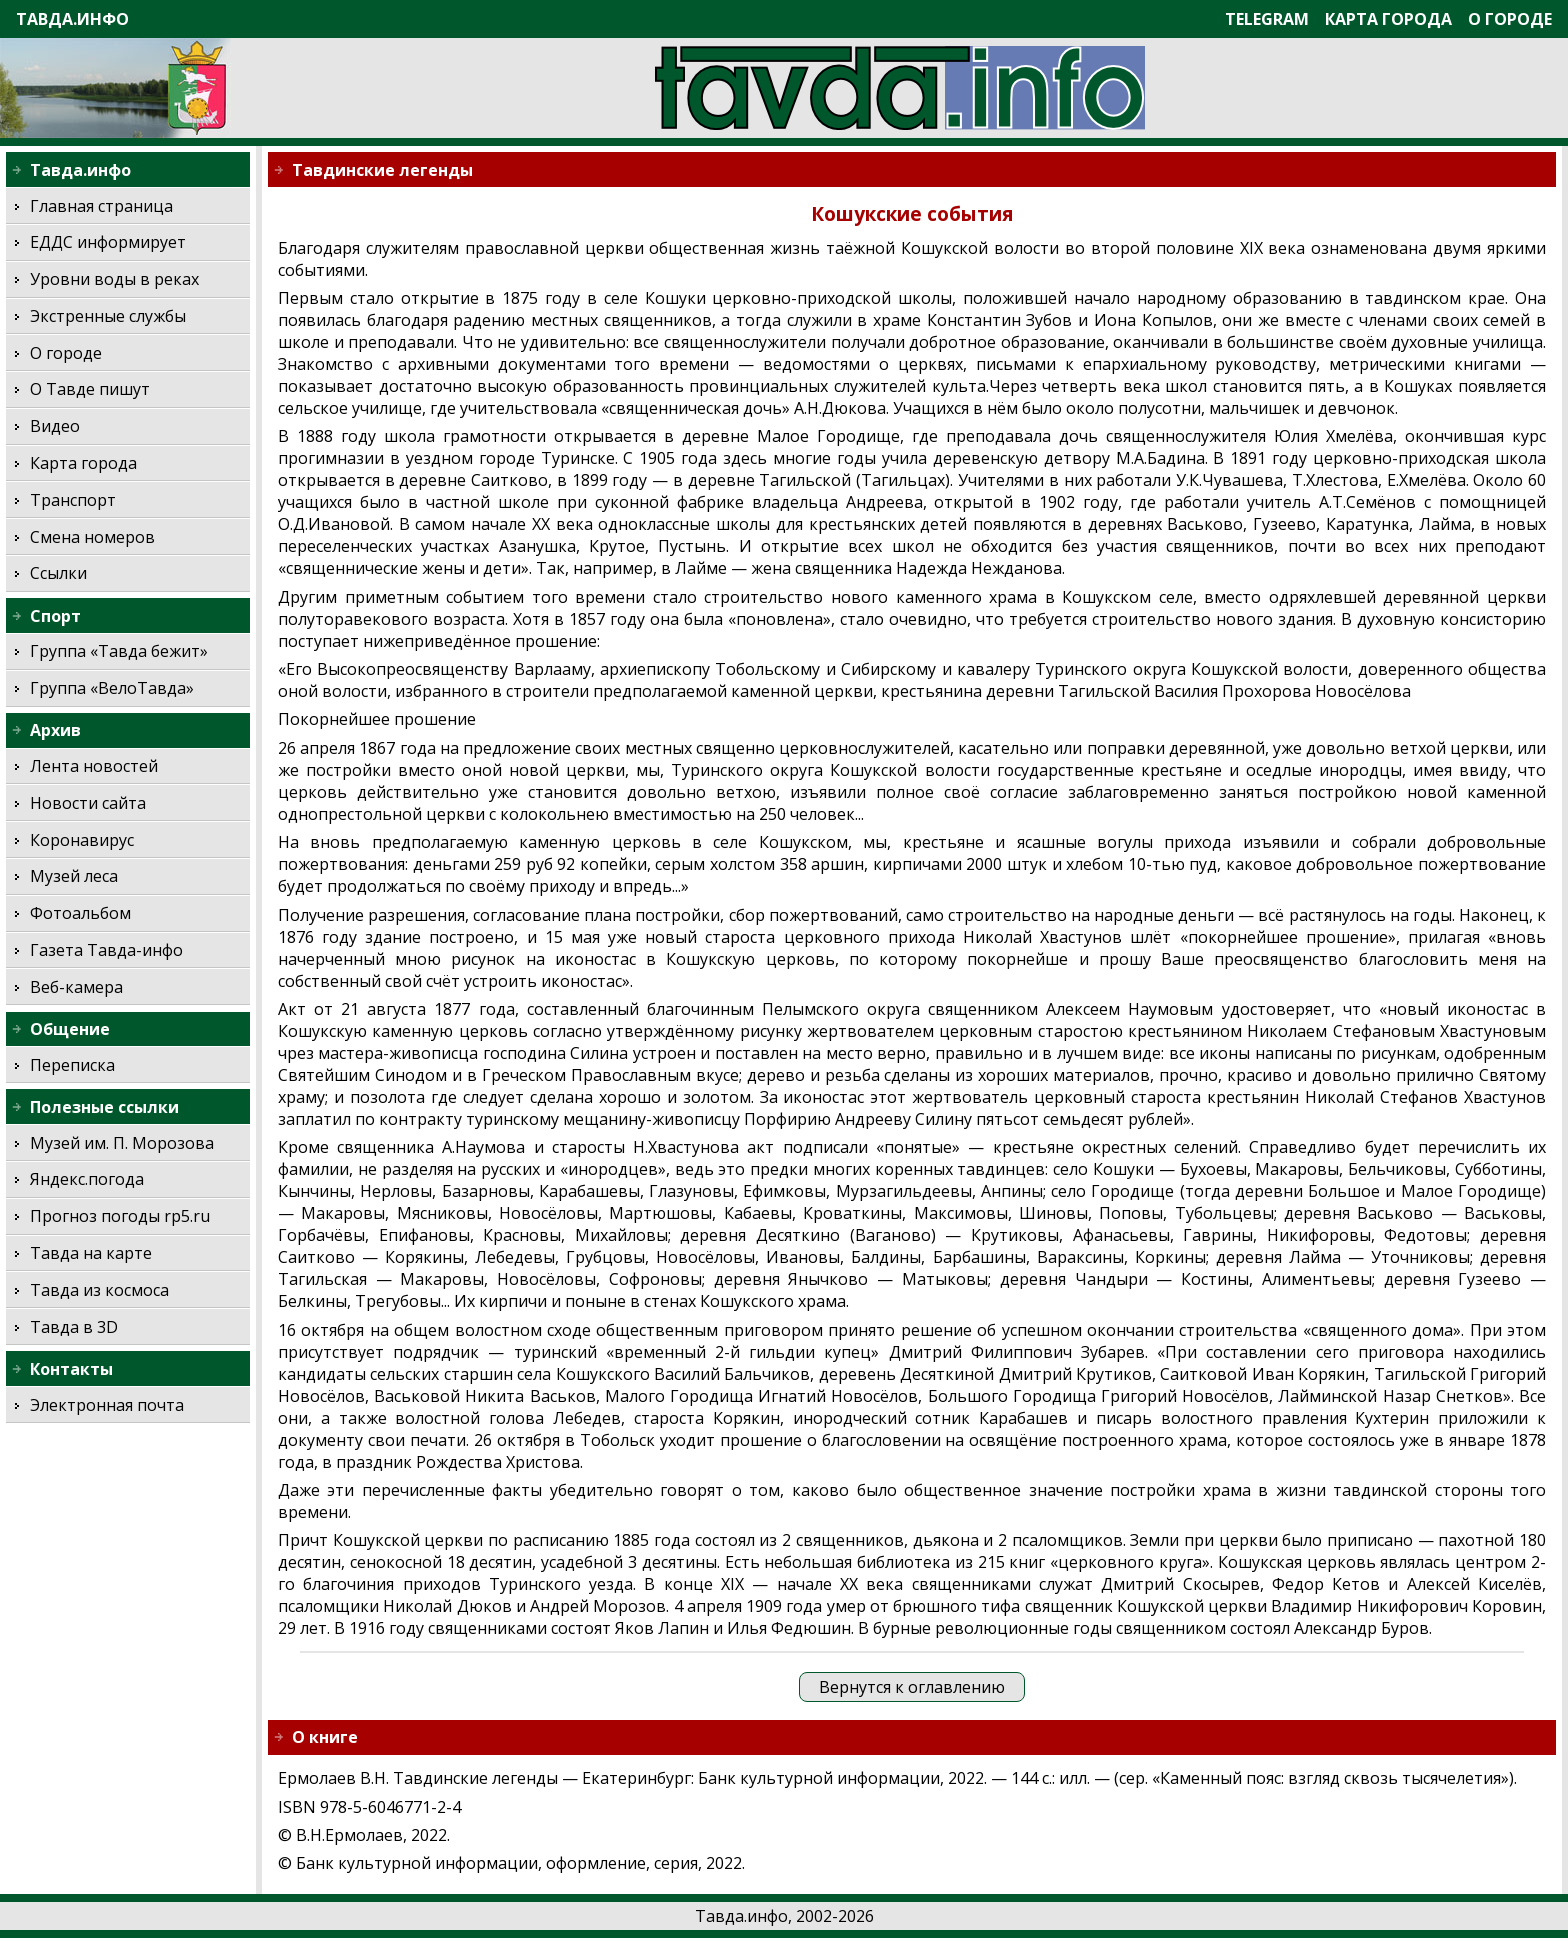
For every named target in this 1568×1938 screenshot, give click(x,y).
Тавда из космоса (99, 1290)
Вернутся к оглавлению (912, 1687)
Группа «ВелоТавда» (112, 688)
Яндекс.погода (87, 1179)
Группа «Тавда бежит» (119, 651)
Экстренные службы (108, 316)
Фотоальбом (80, 913)
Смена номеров (92, 537)
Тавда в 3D (74, 1327)
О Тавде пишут (90, 389)
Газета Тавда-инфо (106, 950)
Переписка (72, 1065)
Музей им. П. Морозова (122, 1143)
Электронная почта (107, 1405)
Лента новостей (94, 766)
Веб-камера (76, 987)
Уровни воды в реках (114, 279)
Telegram (1267, 19)
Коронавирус (82, 840)
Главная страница (101, 206)
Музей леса (74, 876)
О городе (1510, 19)
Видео (55, 426)
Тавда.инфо (72, 19)
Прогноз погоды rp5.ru (120, 1216)
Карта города (1388, 19)
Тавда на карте (91, 1253)
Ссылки (58, 573)
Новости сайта (88, 803)
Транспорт (73, 500)
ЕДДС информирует (108, 242)
